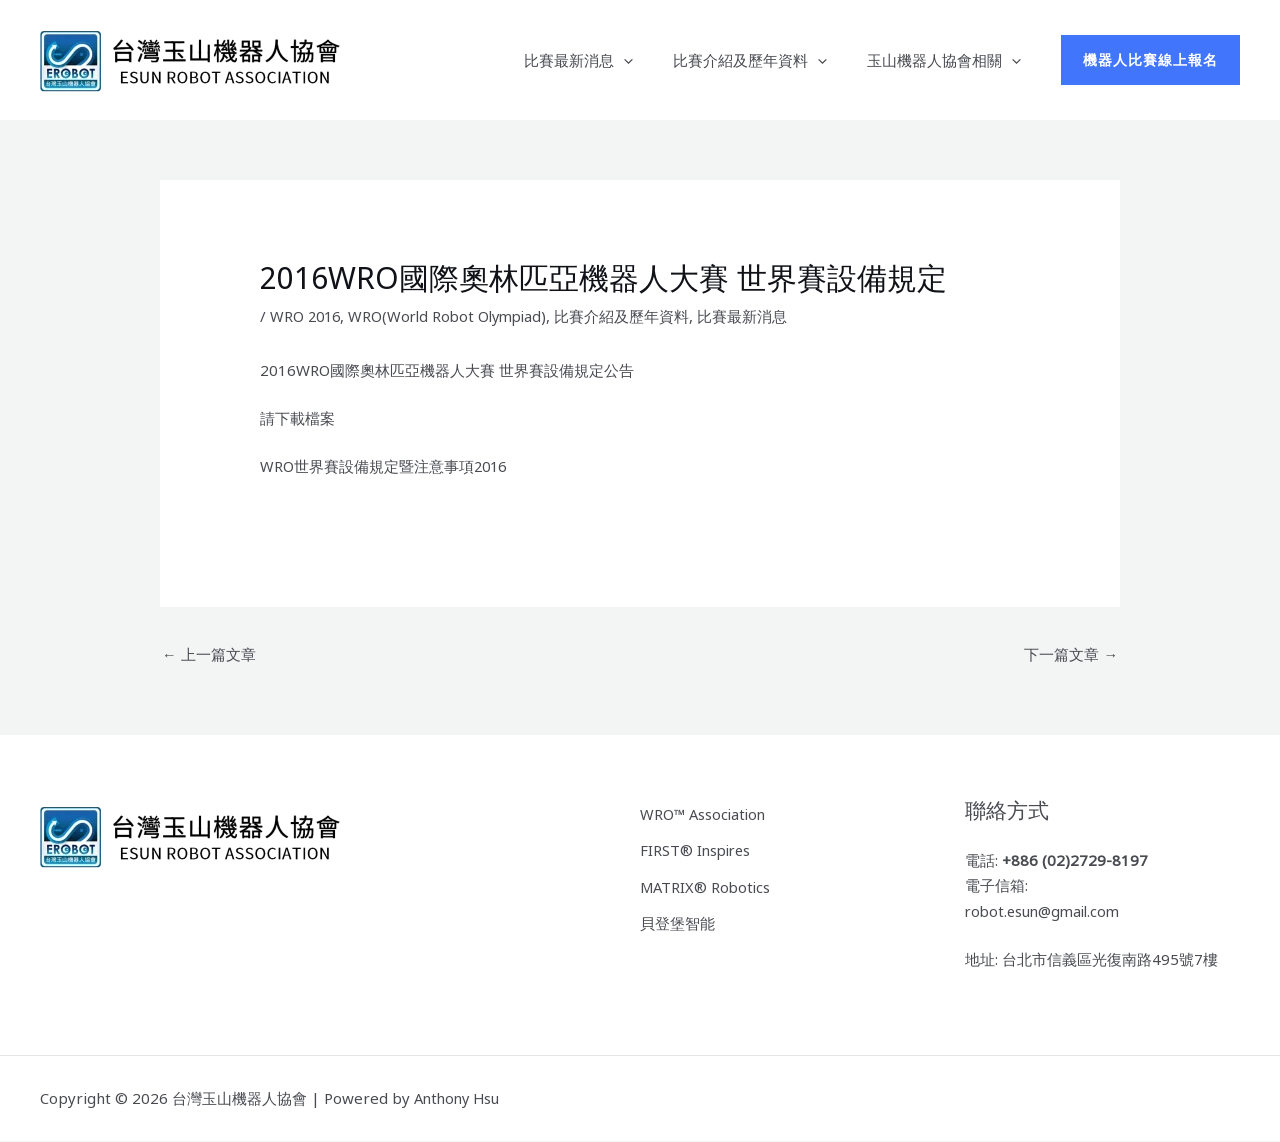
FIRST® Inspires (697, 849)
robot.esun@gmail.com (1046, 912)
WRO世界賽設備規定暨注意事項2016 (385, 466)
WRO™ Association (705, 813)
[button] (648, 60)
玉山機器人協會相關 (949, 60)
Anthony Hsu (459, 1099)
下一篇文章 (1071, 654)
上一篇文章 (209, 654)
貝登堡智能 (677, 920)
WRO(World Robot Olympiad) (455, 316)
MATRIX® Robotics (707, 884)
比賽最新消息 (603, 60)
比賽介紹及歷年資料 (765, 60)
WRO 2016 (307, 316)
